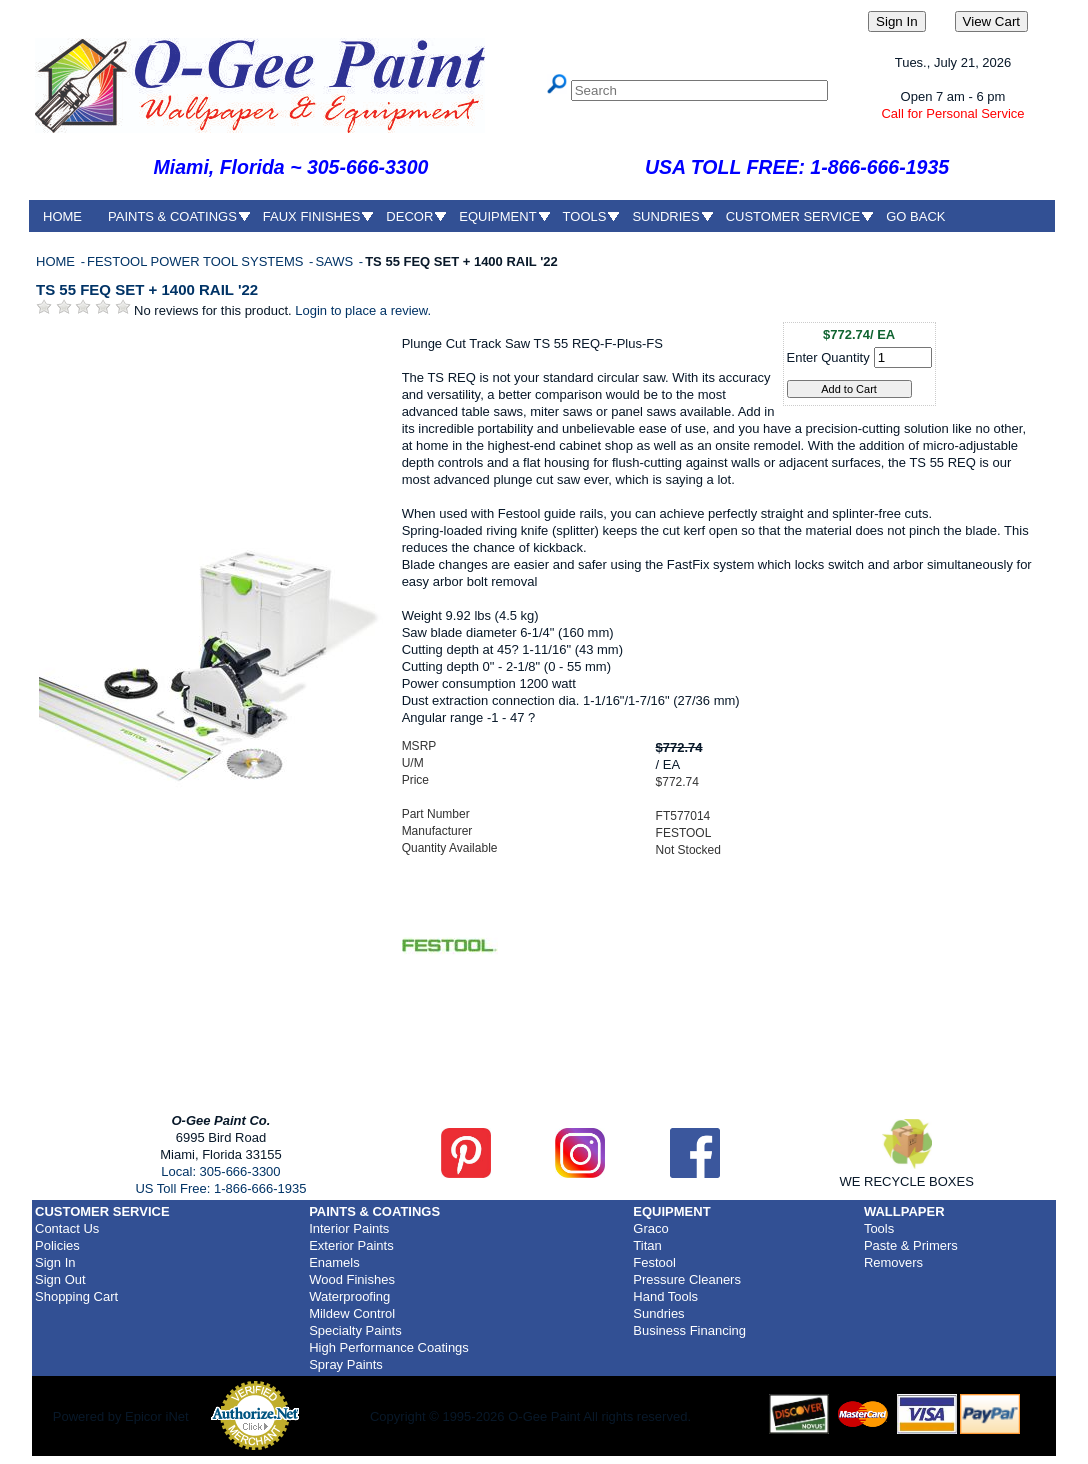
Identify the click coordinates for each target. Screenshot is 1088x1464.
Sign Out (60, 1279)
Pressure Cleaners (687, 1279)
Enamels (334, 1262)
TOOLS (585, 216)
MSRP (419, 746)
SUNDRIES (665, 216)
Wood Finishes (352, 1279)
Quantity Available (450, 848)
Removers (893, 1262)
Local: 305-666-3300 (220, 1171)
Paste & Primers (911, 1245)
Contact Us (67, 1228)
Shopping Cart (76, 1296)
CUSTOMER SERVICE (793, 216)
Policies (57, 1245)
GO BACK (915, 216)
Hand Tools (665, 1296)
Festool (654, 1262)
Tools (879, 1228)
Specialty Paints (355, 1330)
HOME (62, 216)
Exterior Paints (351, 1245)
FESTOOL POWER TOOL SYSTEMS (197, 261)
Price (415, 780)
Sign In (55, 1262)
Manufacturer (437, 831)
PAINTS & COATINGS (172, 216)
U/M (413, 763)
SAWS (335, 261)
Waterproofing (349, 1296)
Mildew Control (352, 1313)
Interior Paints (349, 1228)
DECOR (409, 216)
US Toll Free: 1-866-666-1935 (220, 1188)
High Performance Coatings (389, 1347)
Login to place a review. (363, 310)
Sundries (658, 1313)
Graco (650, 1228)
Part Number (436, 814)
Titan (647, 1245)
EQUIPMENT (497, 216)
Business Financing (689, 1330)
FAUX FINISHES (312, 216)
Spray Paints (346, 1364)
